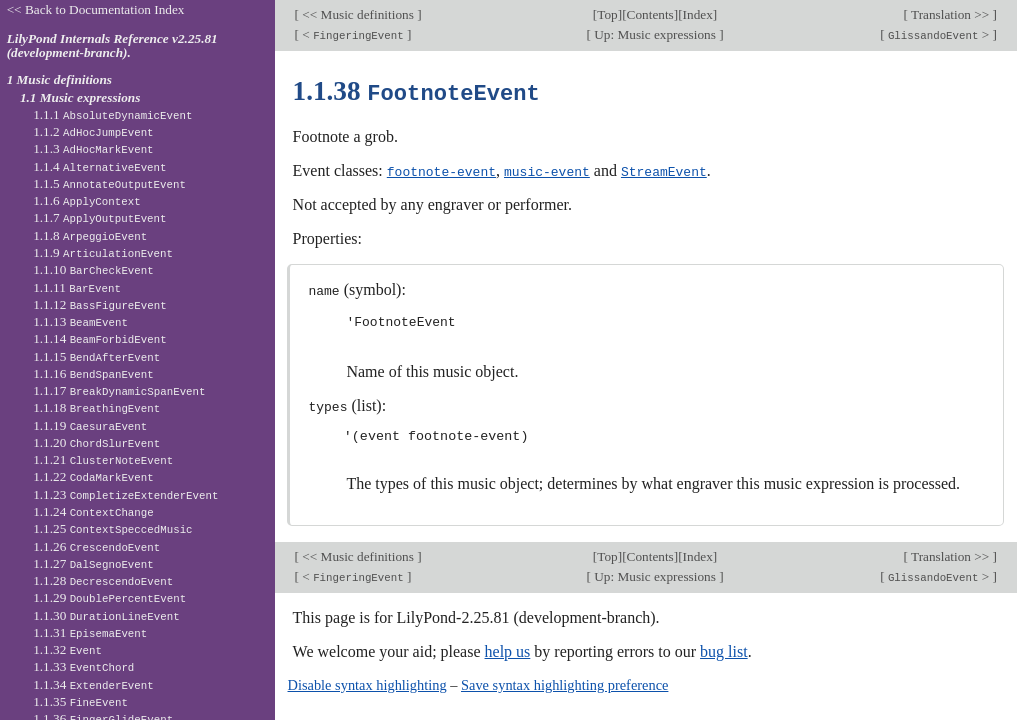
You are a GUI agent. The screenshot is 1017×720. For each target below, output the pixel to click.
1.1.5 (109, 183)
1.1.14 (100, 338)
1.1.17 (119, 390)
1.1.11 (77, 287)
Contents (650, 14)
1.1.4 (99, 166)
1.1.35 (80, 701)
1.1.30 (106, 615)
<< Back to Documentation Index (96, 9)
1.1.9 (103, 252)
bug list (724, 648)
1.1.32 (67, 649)
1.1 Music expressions (80, 97)
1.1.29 (109, 597)
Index (698, 14)
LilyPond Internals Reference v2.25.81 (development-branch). (112, 46)
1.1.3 (93, 148)
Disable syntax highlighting (367, 682)
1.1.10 (93, 269)
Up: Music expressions (655, 34)
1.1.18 (96, 407)
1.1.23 (125, 494)
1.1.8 (90, 235)
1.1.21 (103, 459)
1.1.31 (90, 632)
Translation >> (950, 14)
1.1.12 (100, 304)
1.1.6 (87, 200)
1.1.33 (83, 666)
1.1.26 (96, 546)
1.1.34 (93, 684)
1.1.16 (93, 373)
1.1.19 (90, 425)
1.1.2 (93, 131)
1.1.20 (96, 442)
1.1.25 (112, 528)
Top (607, 14)
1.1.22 (93, 476)
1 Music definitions (59, 79)
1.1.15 (96, 356)
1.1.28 (103, 580)
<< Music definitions (358, 14)
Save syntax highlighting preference (564, 682)
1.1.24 (93, 511)
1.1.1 (112, 114)
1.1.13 (80, 321)
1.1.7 (99, 217)
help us (508, 648)
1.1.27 (93, 563)
